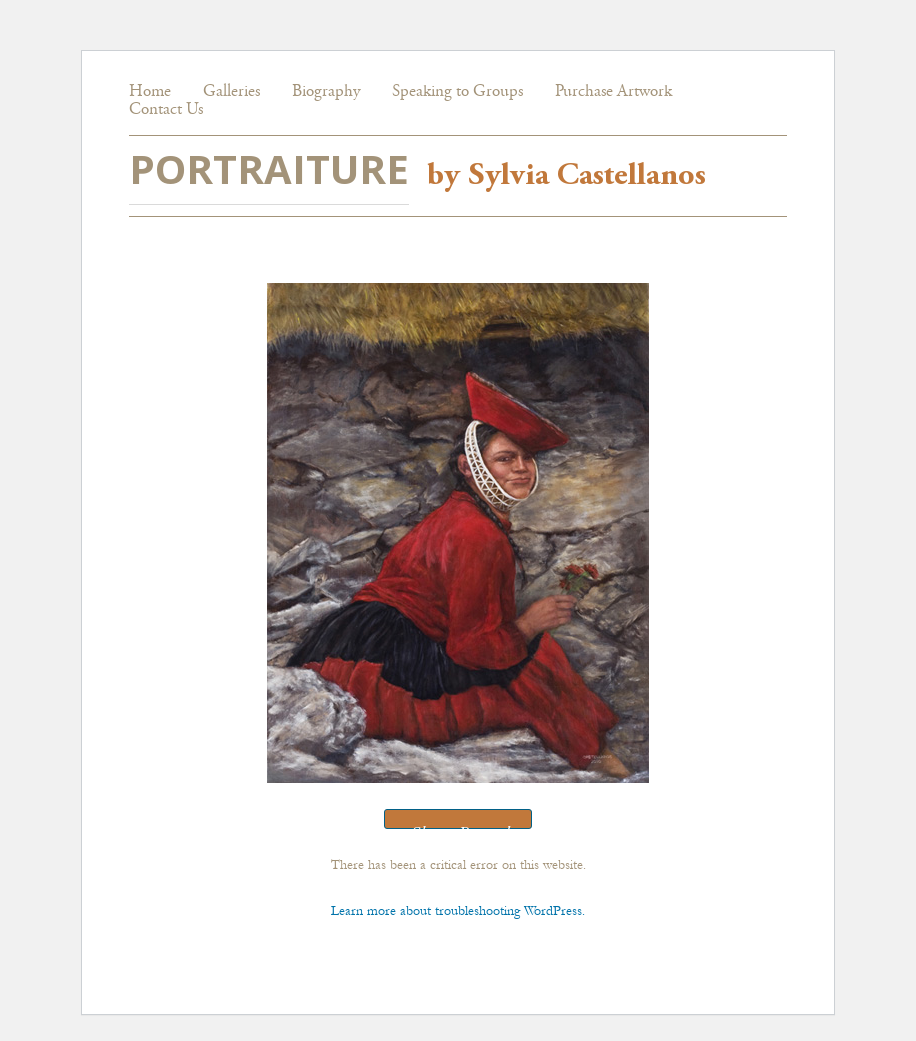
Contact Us (166, 110)
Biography (326, 92)
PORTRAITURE (269, 168)
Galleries (231, 92)
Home (150, 92)
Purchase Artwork (613, 92)
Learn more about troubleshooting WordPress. (458, 910)
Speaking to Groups (457, 92)
